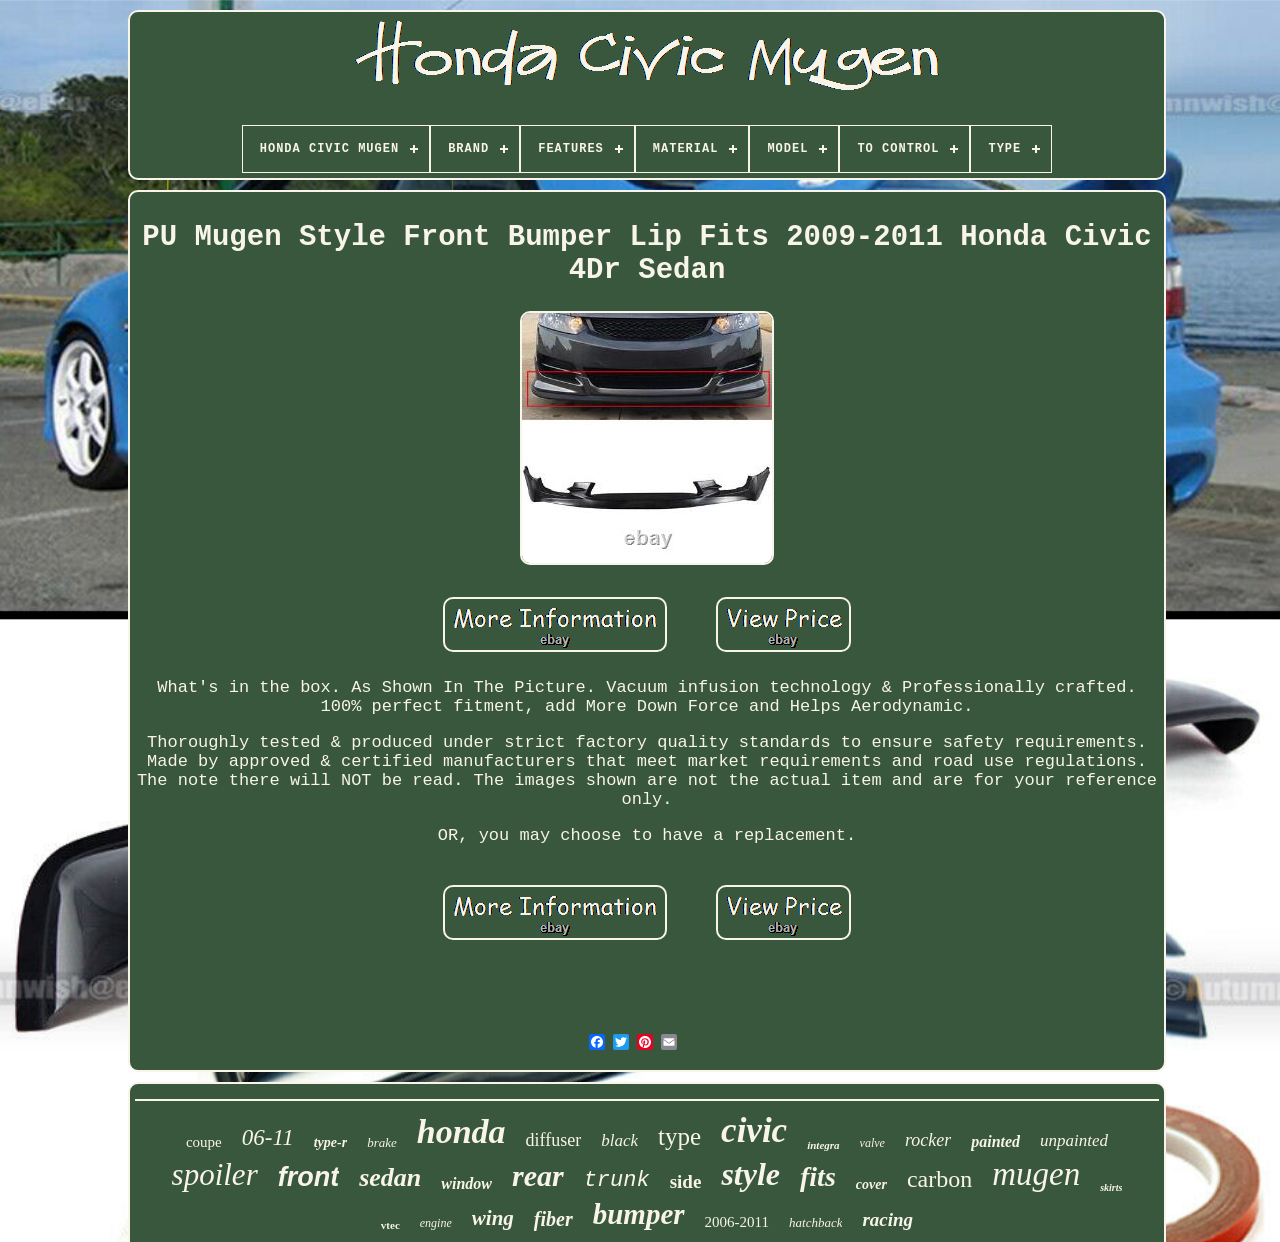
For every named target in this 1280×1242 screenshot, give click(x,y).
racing (887, 1219)
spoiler (215, 1174)
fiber (553, 1219)
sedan (390, 1177)
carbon (939, 1179)
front (308, 1177)
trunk (617, 1180)
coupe (204, 1142)
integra (823, 1145)
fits (818, 1176)
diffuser (554, 1140)
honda (461, 1131)
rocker (928, 1140)
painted (995, 1141)
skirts (1111, 1187)
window (466, 1183)
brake (382, 1142)
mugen (1036, 1174)
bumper (639, 1214)
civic (754, 1130)
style (750, 1174)
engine (436, 1223)
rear (538, 1175)
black (619, 1140)
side (686, 1181)
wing (493, 1218)
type (679, 1136)
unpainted (1074, 1140)
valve (872, 1143)
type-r (330, 1142)
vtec (390, 1225)
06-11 (268, 1137)
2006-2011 (737, 1222)
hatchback (815, 1222)
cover (871, 1184)
